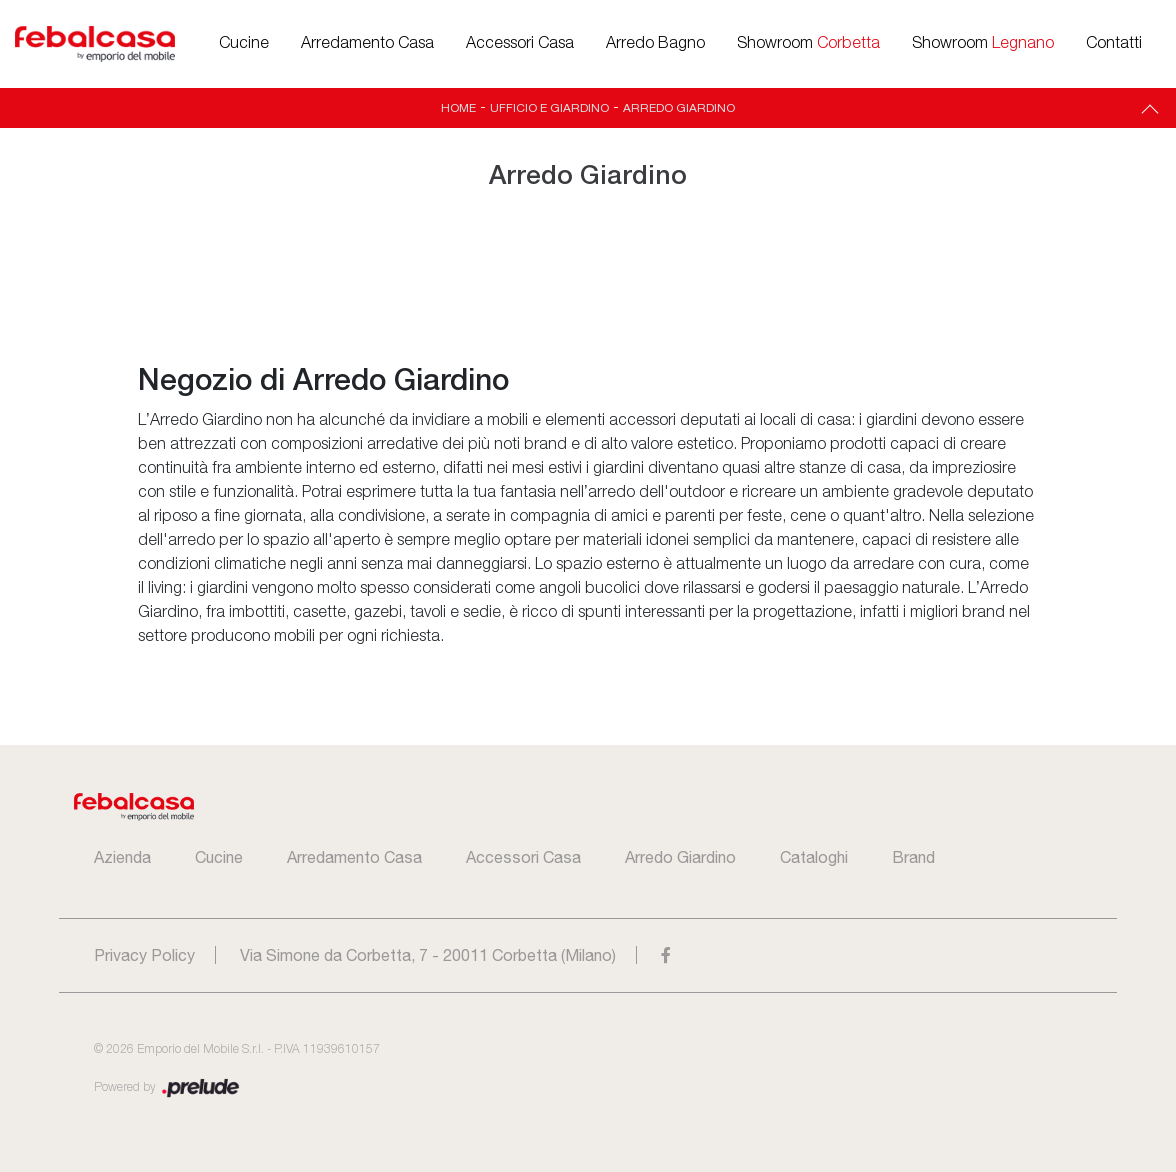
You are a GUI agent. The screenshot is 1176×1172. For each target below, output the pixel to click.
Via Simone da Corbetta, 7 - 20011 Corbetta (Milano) (428, 955)
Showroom (808, 44)
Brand (913, 857)
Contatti (1114, 44)
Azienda (122, 857)
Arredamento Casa (367, 44)
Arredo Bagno (655, 44)
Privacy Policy (144, 955)
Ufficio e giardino (549, 108)
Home (458, 108)
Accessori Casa (520, 44)
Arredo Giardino (679, 108)
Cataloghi (814, 857)
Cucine (244, 44)
